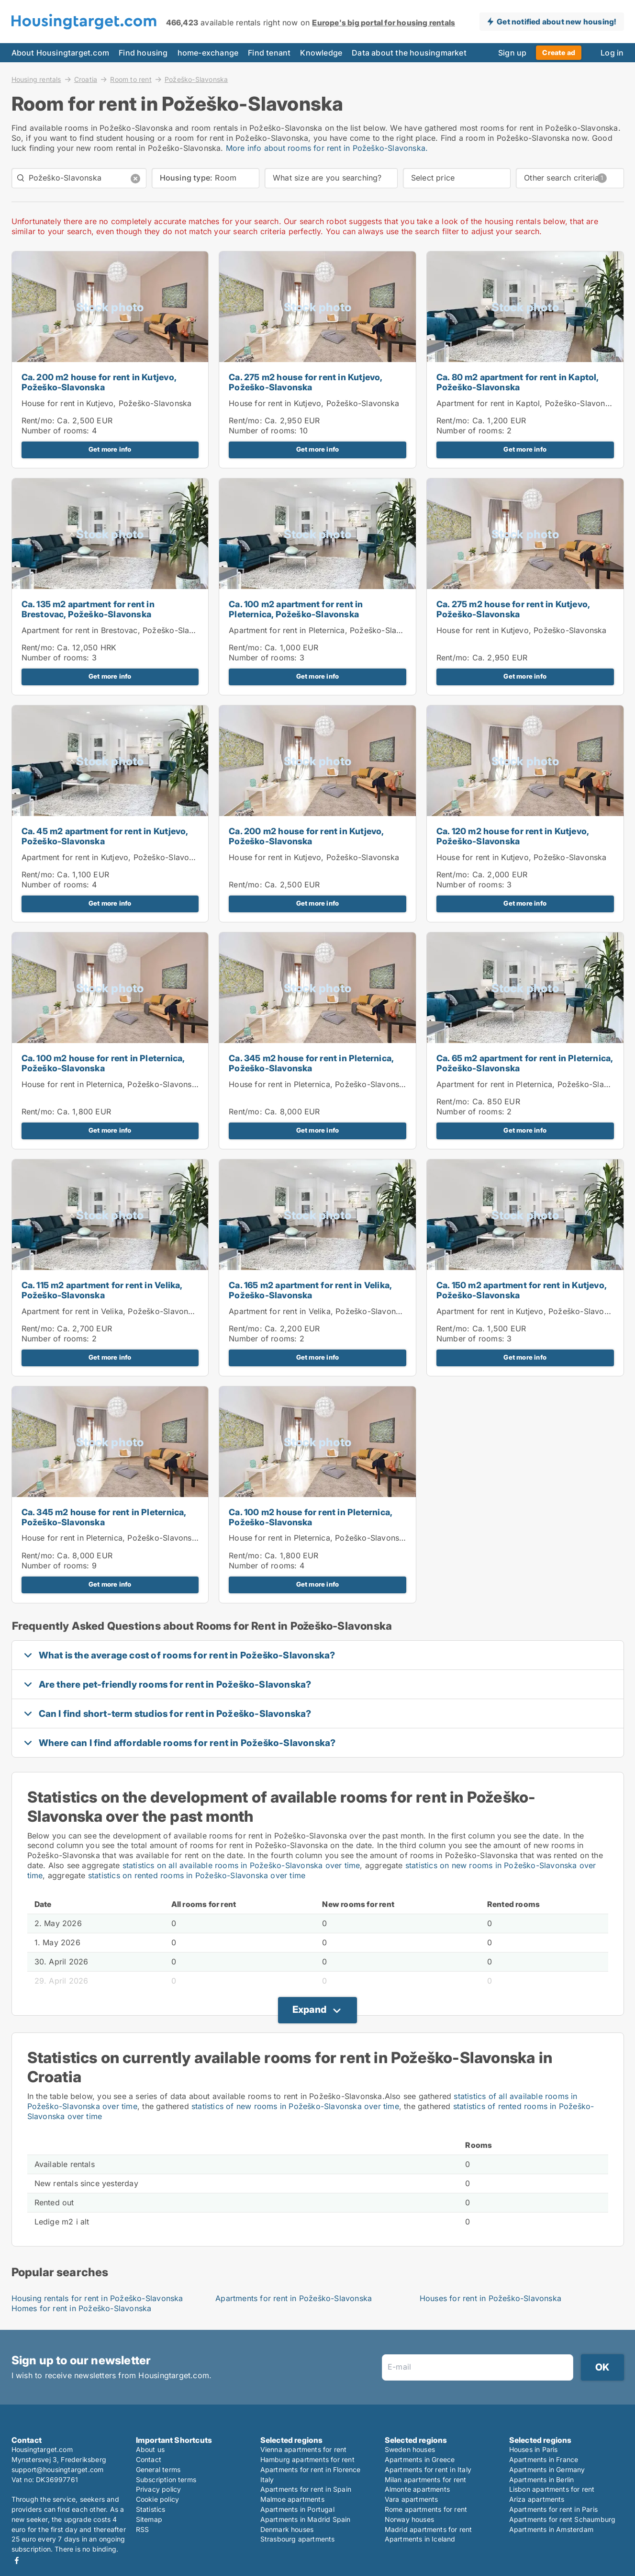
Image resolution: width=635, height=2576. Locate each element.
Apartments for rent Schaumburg (562, 2519)
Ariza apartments (537, 2499)
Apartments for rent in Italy (428, 2469)
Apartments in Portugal (297, 2509)
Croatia (85, 79)
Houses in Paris (533, 2449)
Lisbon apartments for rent (552, 2489)
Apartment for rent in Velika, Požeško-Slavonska (111, 1311)
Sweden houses (410, 2449)
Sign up (512, 52)
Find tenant (269, 52)
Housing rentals (36, 79)
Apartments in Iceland (420, 2539)
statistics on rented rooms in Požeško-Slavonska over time (196, 1875)
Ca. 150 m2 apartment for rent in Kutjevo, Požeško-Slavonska (521, 1290)
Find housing (143, 52)
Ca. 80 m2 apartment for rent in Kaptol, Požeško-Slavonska (517, 382)
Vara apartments (411, 2499)
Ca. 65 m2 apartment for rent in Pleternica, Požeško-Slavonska (524, 1063)
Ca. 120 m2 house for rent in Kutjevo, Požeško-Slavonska (512, 836)
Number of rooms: (55, 430)
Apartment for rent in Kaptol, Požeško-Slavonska (527, 403)
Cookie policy (157, 2499)
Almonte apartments (417, 2489)
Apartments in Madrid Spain (305, 2519)
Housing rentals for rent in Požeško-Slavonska (97, 2298)
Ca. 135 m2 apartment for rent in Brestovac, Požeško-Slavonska (88, 609)
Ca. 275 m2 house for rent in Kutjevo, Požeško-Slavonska (305, 382)
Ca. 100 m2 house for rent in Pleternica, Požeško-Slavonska (103, 1063)
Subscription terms (166, 2479)
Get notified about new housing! (556, 21)
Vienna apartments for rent (303, 2449)
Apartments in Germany (547, 2469)
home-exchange (208, 52)
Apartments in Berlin (541, 2479)
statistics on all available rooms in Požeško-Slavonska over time (241, 1865)
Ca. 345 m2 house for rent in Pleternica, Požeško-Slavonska (311, 1063)
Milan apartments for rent (426, 2479)
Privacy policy (158, 2489)
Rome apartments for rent (426, 2509)
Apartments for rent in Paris (553, 2509)
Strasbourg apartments (297, 2539)
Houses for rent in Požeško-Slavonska (490, 2298)
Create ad (558, 52)
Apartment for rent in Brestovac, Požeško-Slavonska (119, 630)
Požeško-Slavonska (196, 79)
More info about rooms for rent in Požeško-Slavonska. (327, 148)
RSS (142, 2529)
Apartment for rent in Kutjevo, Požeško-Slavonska (114, 857)
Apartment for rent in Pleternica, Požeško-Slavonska (326, 630)
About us (150, 2449)
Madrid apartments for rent (428, 2529)
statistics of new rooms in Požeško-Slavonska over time (295, 2106)
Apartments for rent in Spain (306, 2489)
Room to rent (130, 79)
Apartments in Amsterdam (551, 2529)
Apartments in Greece (420, 2459)
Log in (612, 52)
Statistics (151, 2509)
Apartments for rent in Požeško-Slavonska (293, 2298)
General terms (158, 2469)
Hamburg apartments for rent (307, 2459)
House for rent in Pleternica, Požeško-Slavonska (111, 1084)
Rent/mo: (39, 420)
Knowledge (321, 52)
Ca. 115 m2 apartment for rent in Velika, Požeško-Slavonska (102, 1290)
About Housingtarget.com (60, 52)
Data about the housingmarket (409, 52)
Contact (148, 2459)
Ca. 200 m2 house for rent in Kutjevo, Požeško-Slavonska (99, 382)
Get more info (110, 449)
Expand (309, 2009)
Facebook (16, 2560)
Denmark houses (287, 2529)
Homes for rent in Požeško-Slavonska (81, 2308)
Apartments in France (544, 2459)
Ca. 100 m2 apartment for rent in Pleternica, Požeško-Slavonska (296, 609)
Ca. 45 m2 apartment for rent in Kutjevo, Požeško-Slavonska (105, 836)
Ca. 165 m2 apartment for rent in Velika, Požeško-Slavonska (310, 1290)
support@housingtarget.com (57, 2469)
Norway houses (409, 2519)
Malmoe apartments (292, 2499)
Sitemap (149, 2519)
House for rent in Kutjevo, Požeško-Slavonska (107, 403)
